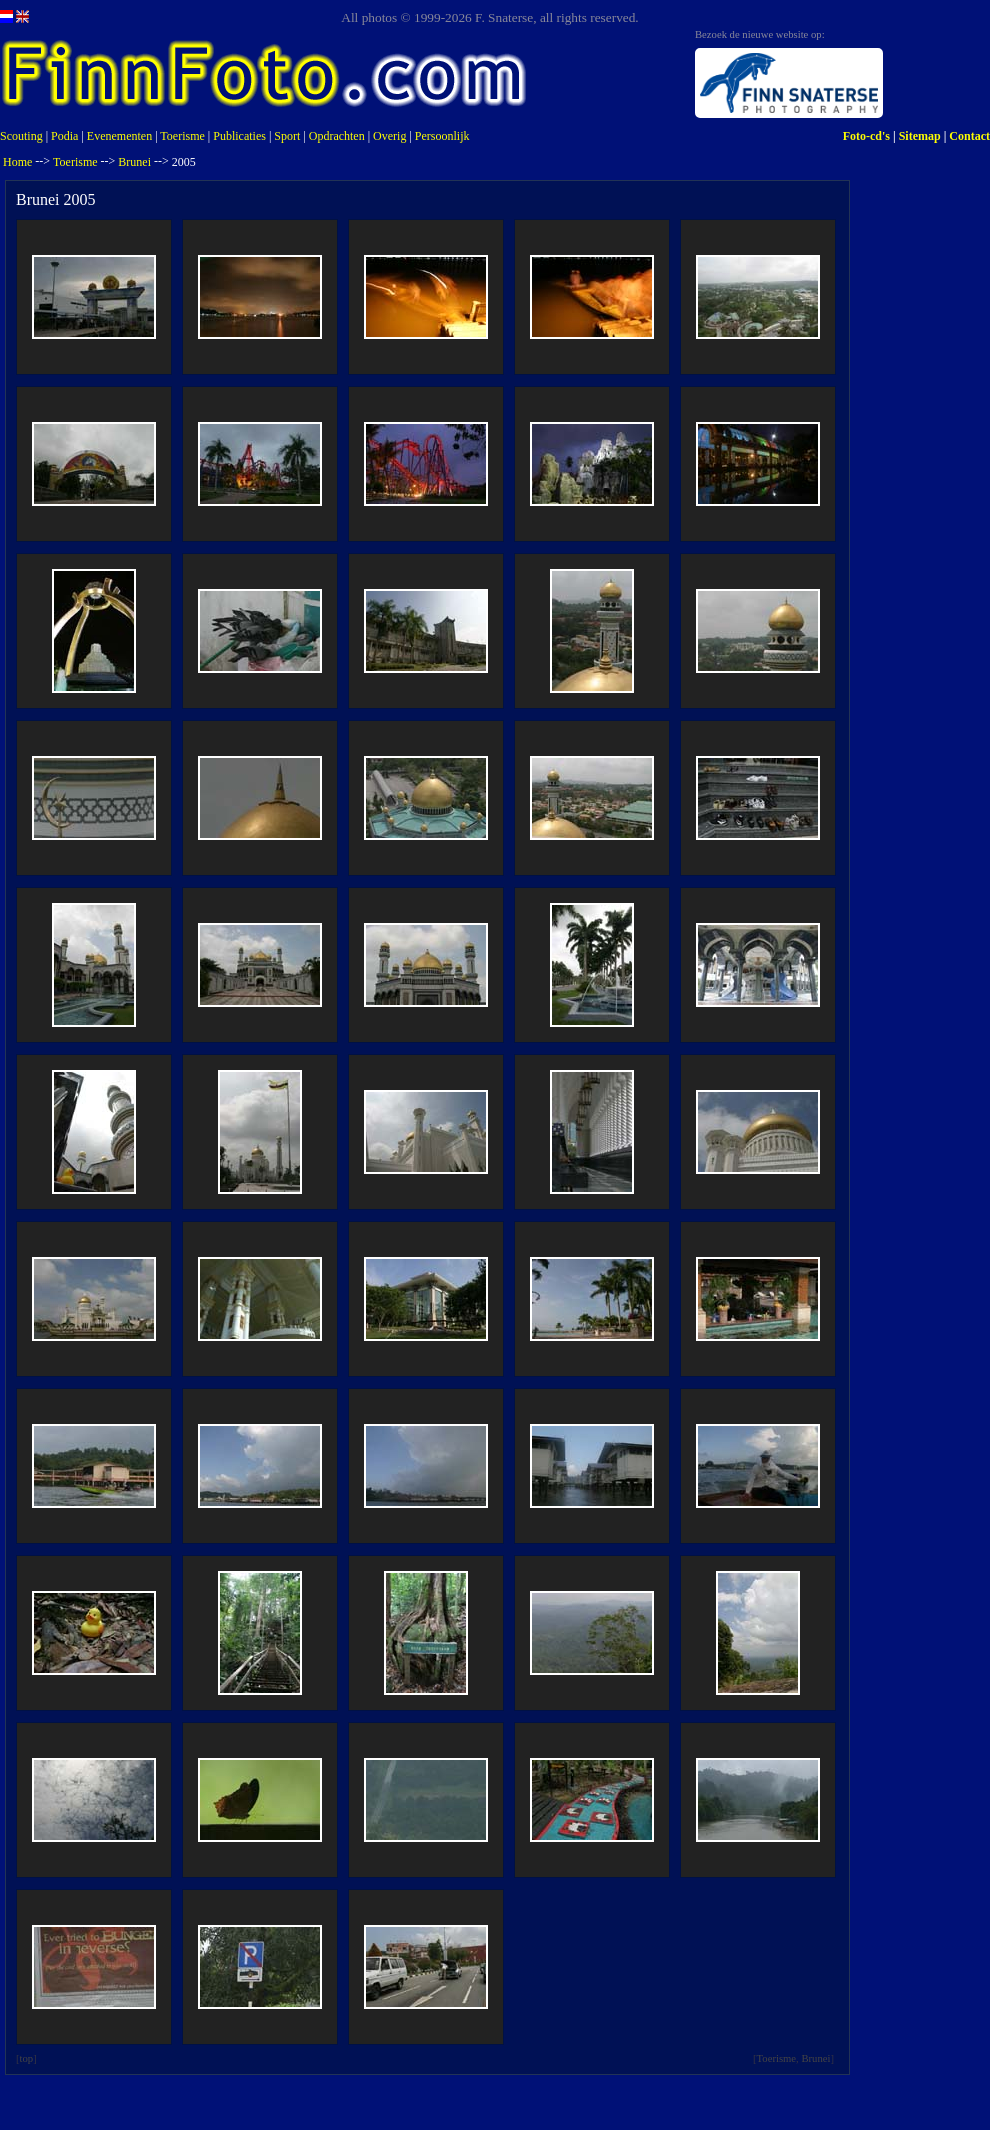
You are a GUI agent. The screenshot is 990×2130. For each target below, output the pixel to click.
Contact (969, 136)
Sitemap (920, 136)
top (27, 2058)
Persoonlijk (442, 136)
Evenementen (119, 136)
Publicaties (239, 136)
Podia (64, 136)
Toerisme (182, 136)
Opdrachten (337, 136)
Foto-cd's (866, 136)
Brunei (134, 162)
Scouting (21, 136)
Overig (389, 136)
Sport (287, 136)
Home (17, 162)
